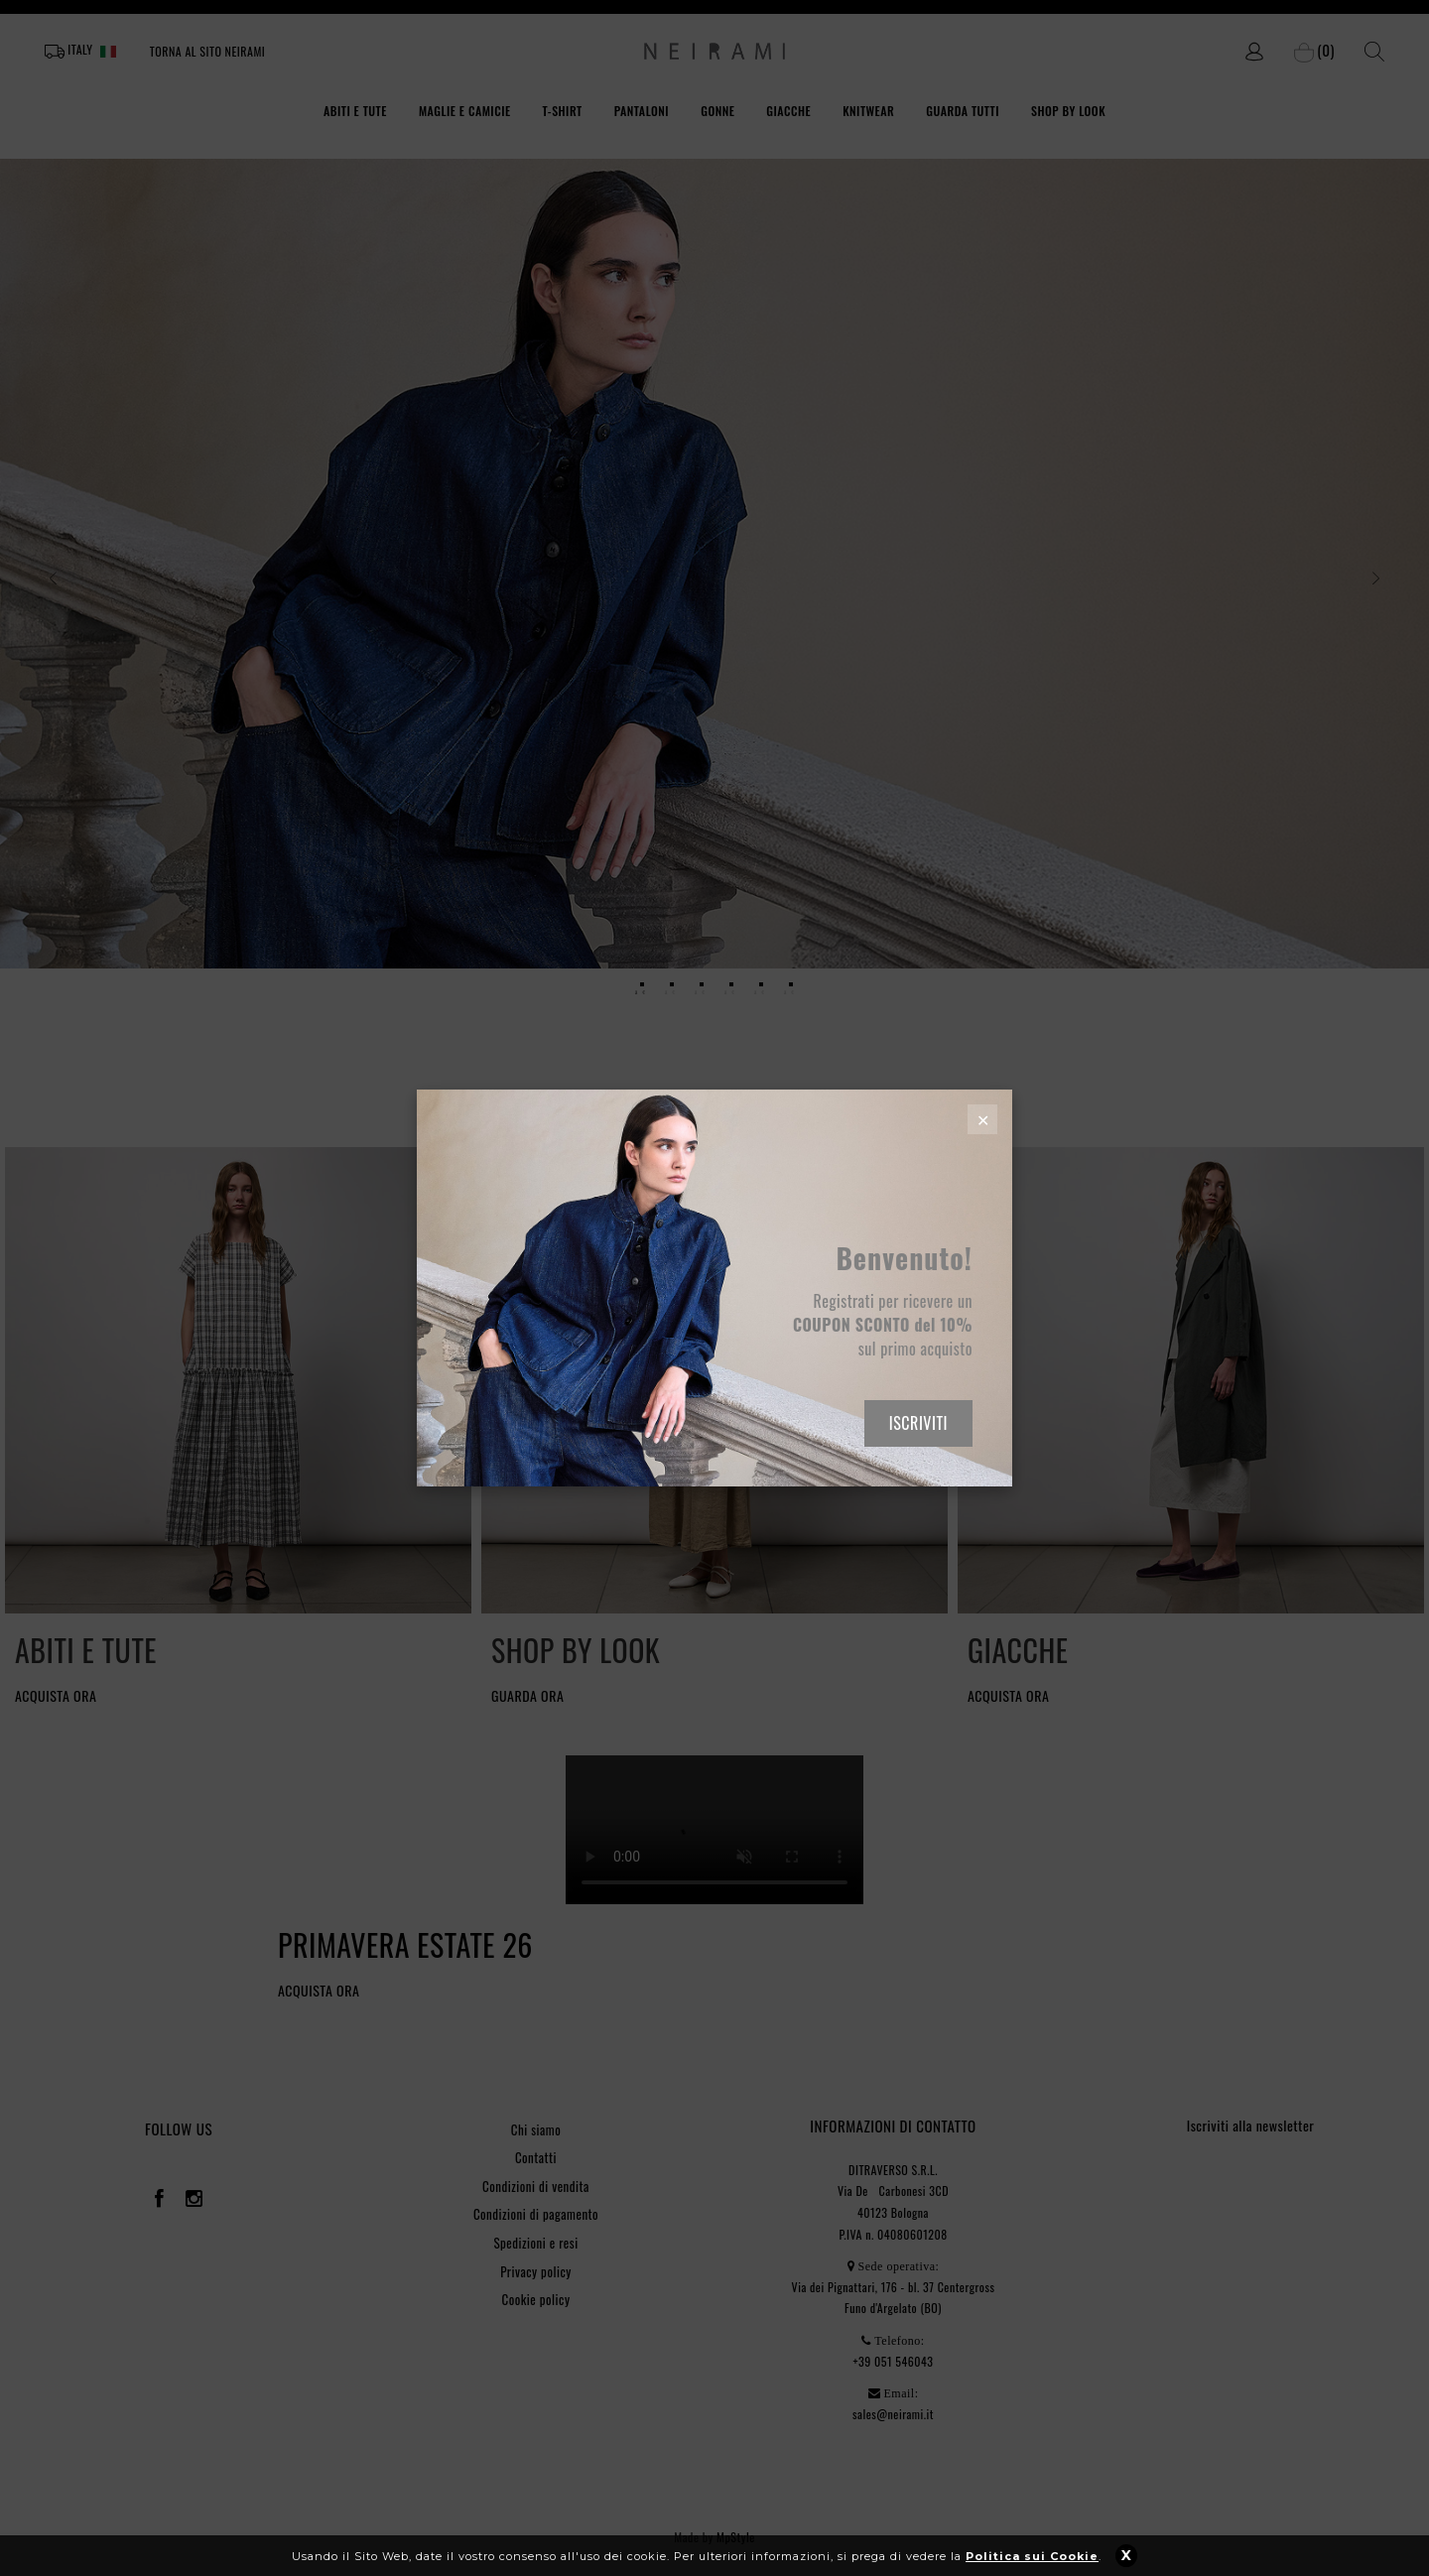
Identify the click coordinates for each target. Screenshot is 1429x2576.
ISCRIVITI (918, 1423)
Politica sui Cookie (1032, 2556)
